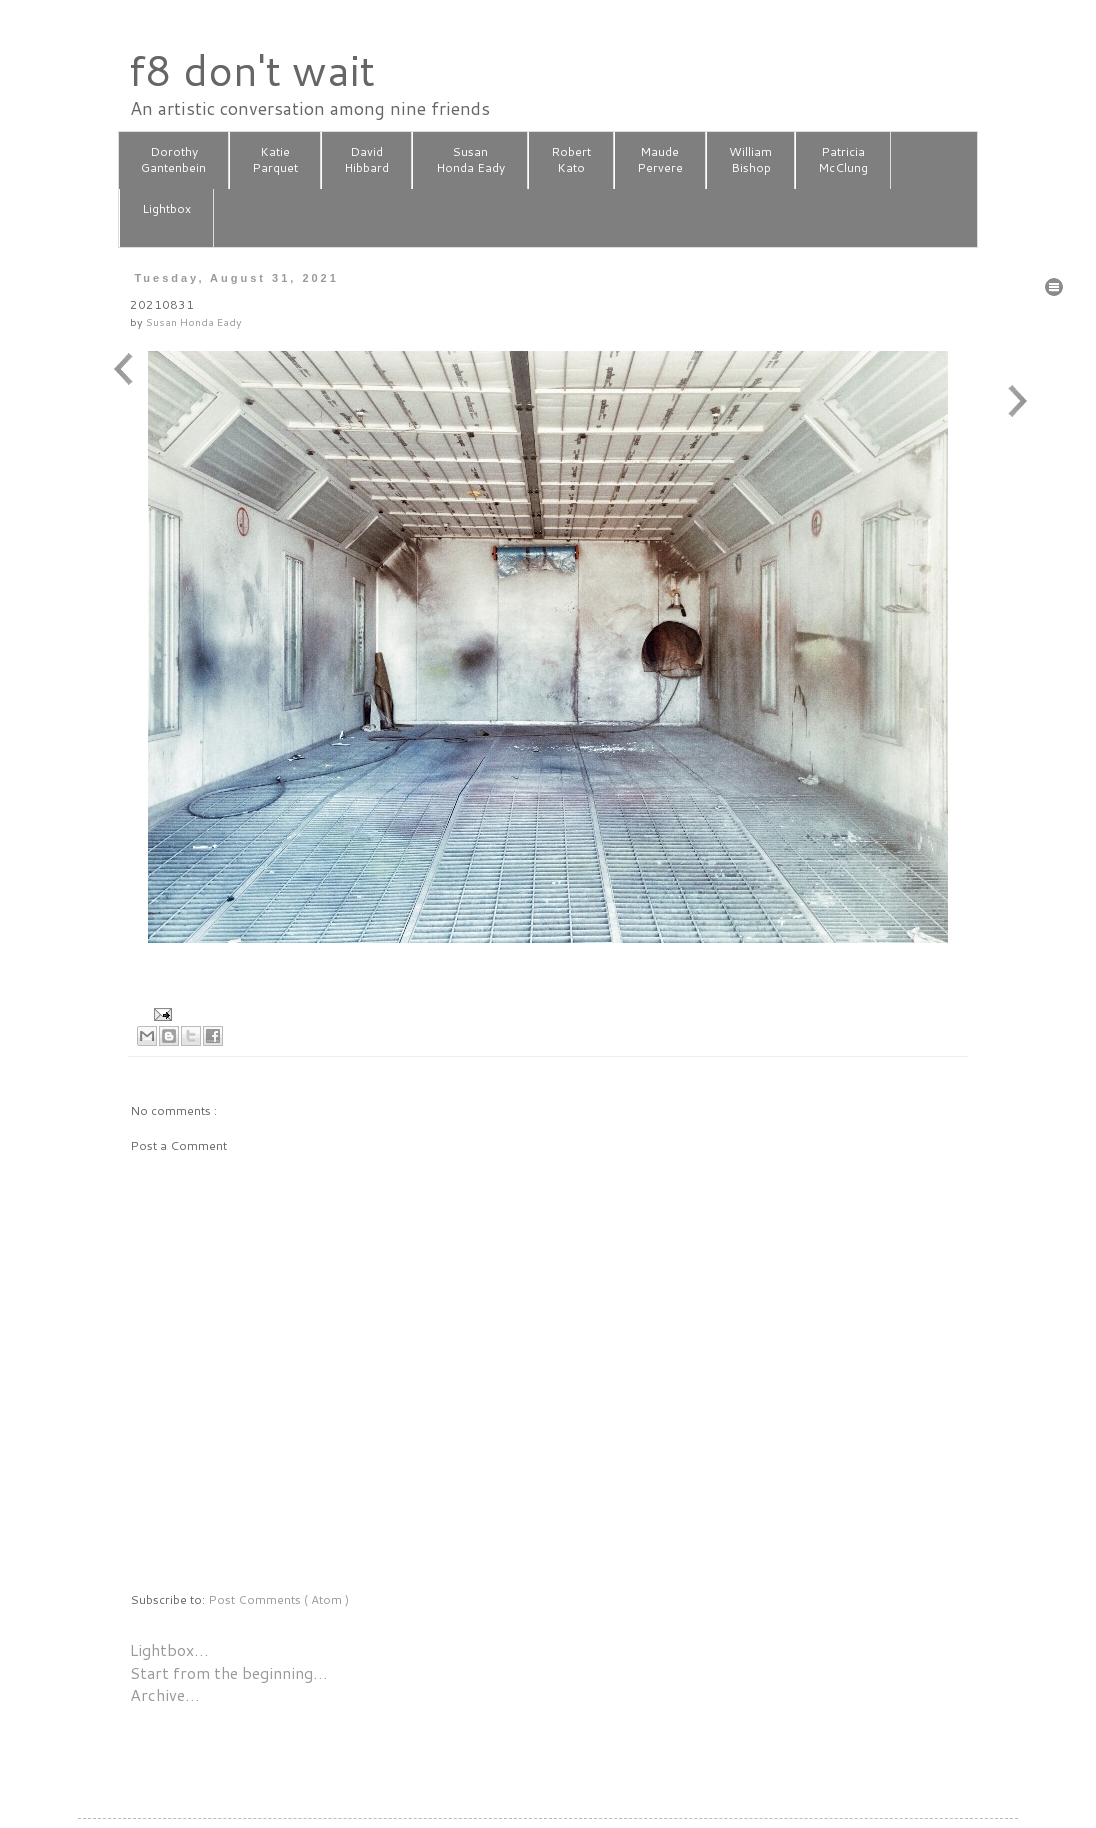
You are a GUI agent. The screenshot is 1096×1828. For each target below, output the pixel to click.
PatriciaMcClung (843, 160)
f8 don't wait (251, 70)
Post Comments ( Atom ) (278, 1599)
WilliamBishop (750, 160)
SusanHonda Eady (470, 160)
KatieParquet (275, 160)
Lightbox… (169, 1649)
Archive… (165, 1694)
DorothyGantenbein (173, 160)
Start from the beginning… (229, 1672)
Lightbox (166, 217)
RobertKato (571, 160)
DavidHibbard (366, 160)
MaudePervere (660, 160)
